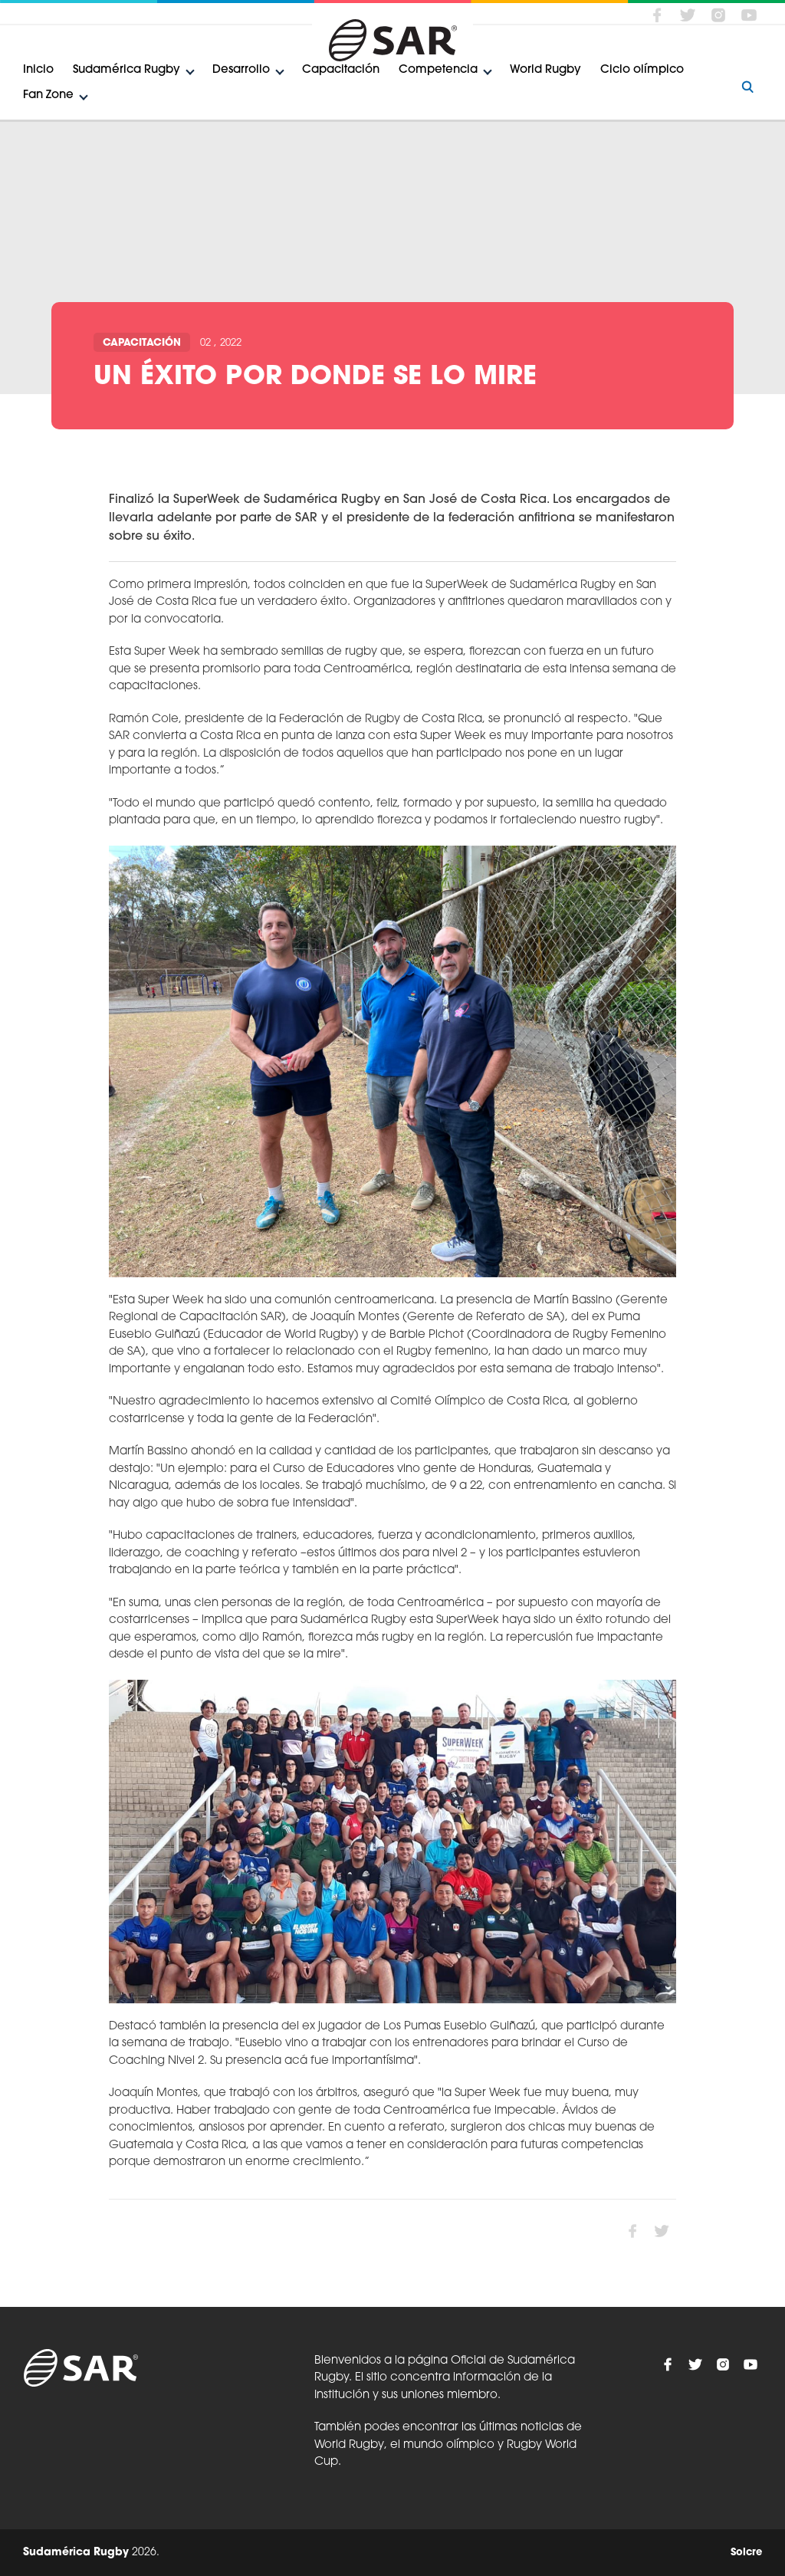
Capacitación (340, 70)
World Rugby (545, 70)
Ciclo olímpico (642, 70)
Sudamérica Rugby (126, 70)
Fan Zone (48, 95)
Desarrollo (241, 70)
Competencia (438, 70)
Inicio (38, 70)
